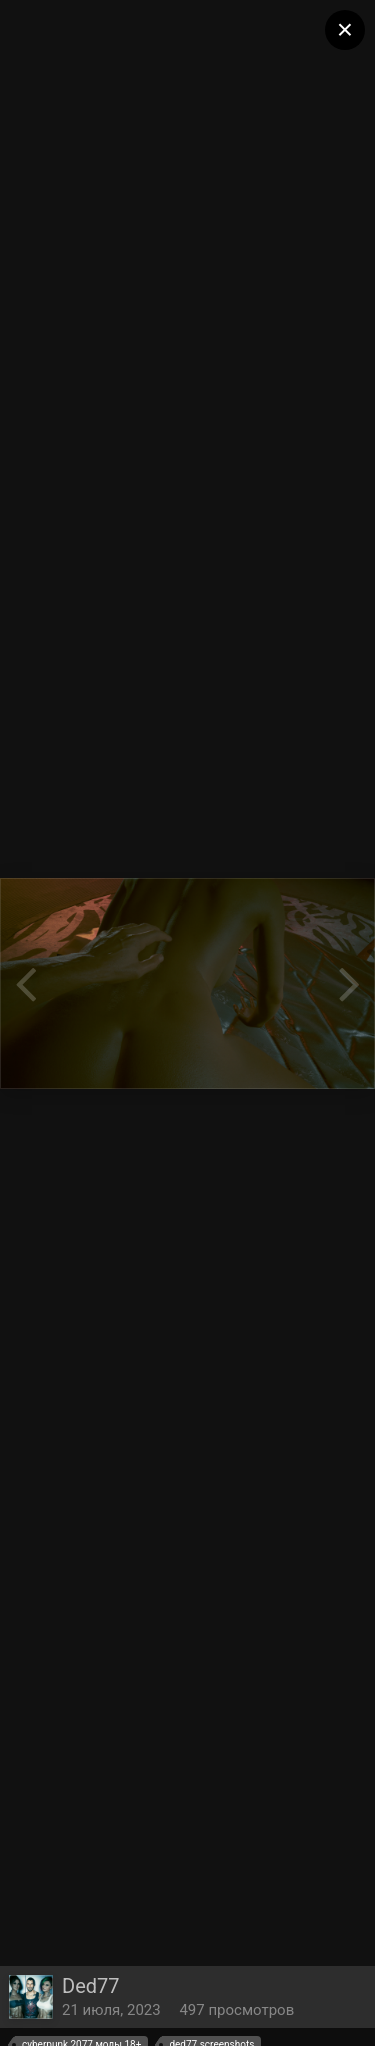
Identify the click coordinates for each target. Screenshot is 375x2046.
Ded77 (91, 1986)
